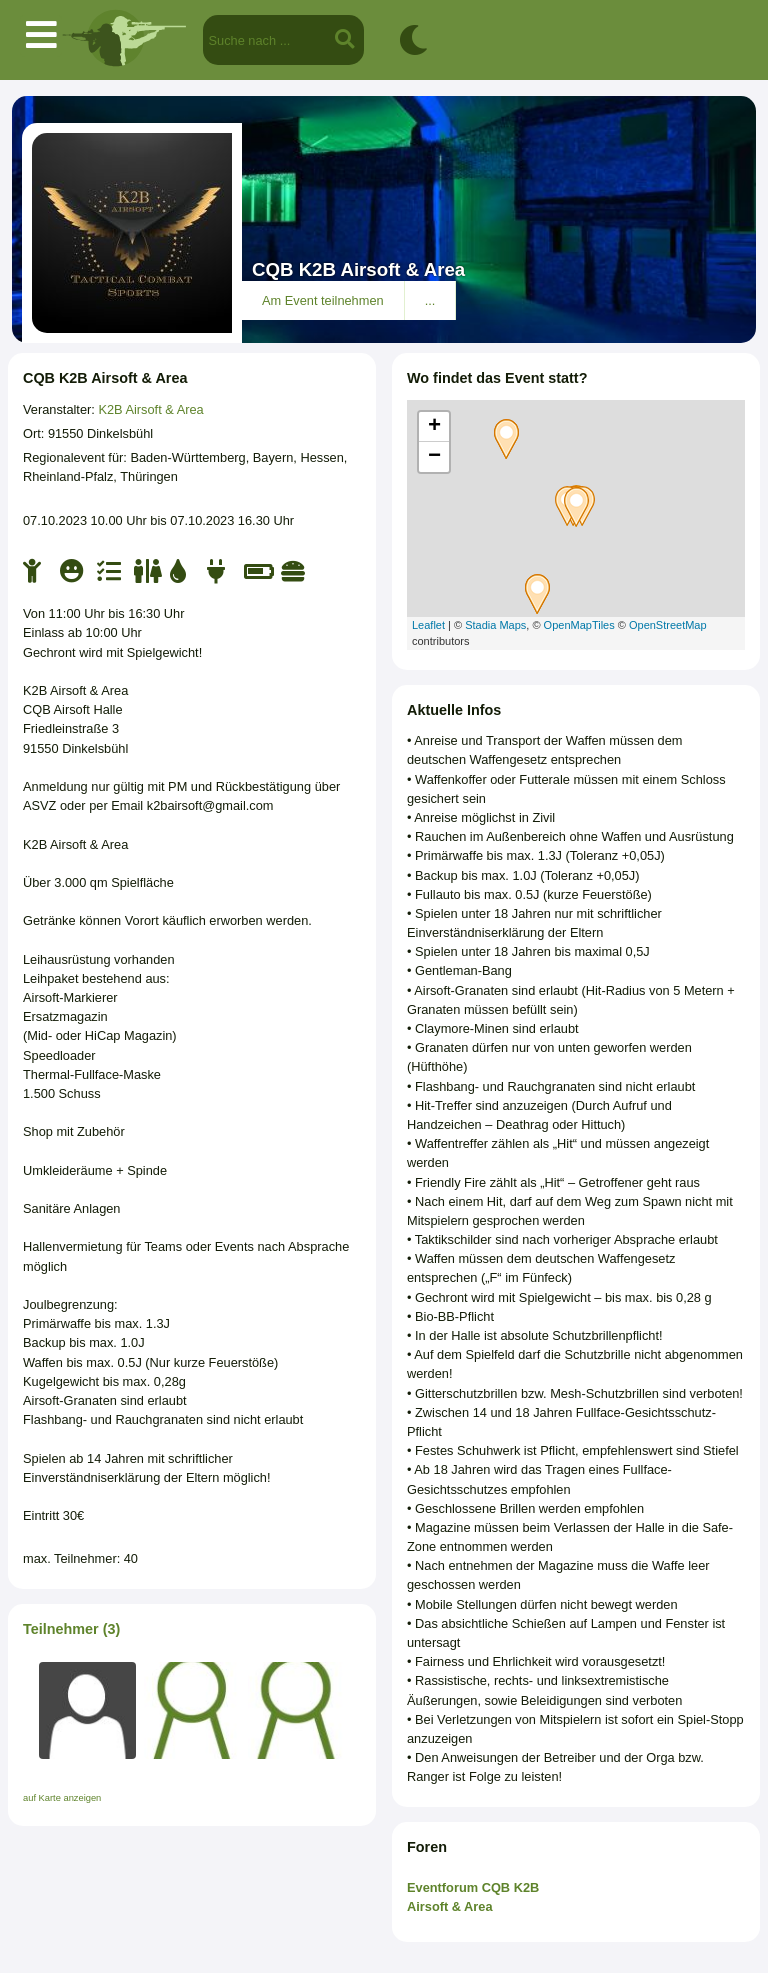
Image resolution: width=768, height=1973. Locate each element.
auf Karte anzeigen (62, 1798)
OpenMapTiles (579, 625)
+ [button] (434, 427)
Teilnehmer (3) (71, 1629)
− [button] (434, 457)
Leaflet (428, 625)
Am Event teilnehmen (323, 300)
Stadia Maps (495, 625)
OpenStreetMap (668, 625)
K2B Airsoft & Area (150, 409)
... (430, 300)
